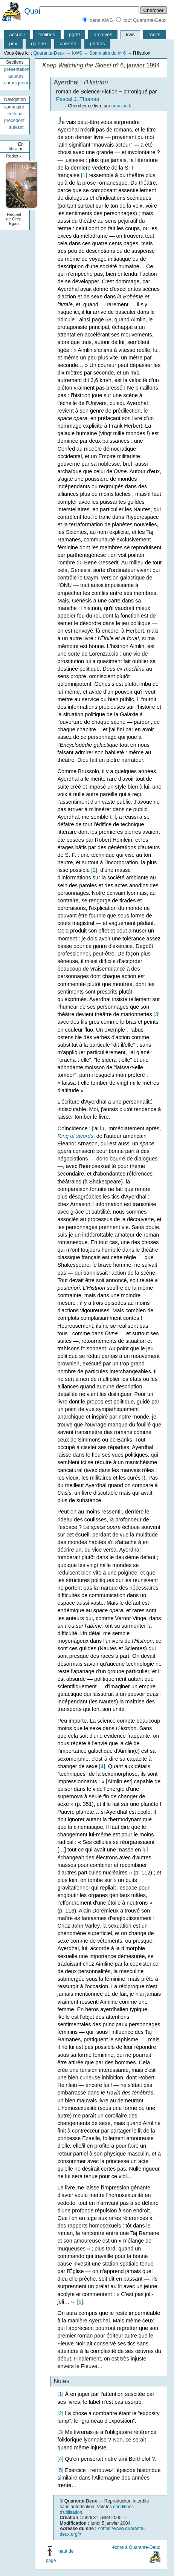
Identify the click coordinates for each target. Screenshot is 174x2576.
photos (97, 43)
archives (103, 34)
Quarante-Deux (48, 53)
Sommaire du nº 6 (107, 53)
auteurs (16, 76)
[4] (102, 1766)
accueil (16, 34)
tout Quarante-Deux (145, 20)
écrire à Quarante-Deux (136, 2547)
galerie (38, 43)
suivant (16, 127)
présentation (16, 69)
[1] (84, 175)
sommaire (14, 107)
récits (154, 34)
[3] (157, 1014)
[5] (80, 2302)
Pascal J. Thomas (77, 99)
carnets (68, 43)
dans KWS (101, 20)
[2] (94, 870)
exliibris (46, 34)
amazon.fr (121, 106)
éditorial (16, 113)
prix (13, 43)
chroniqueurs (16, 83)
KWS (77, 53)
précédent (14, 120)
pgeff (74, 34)
